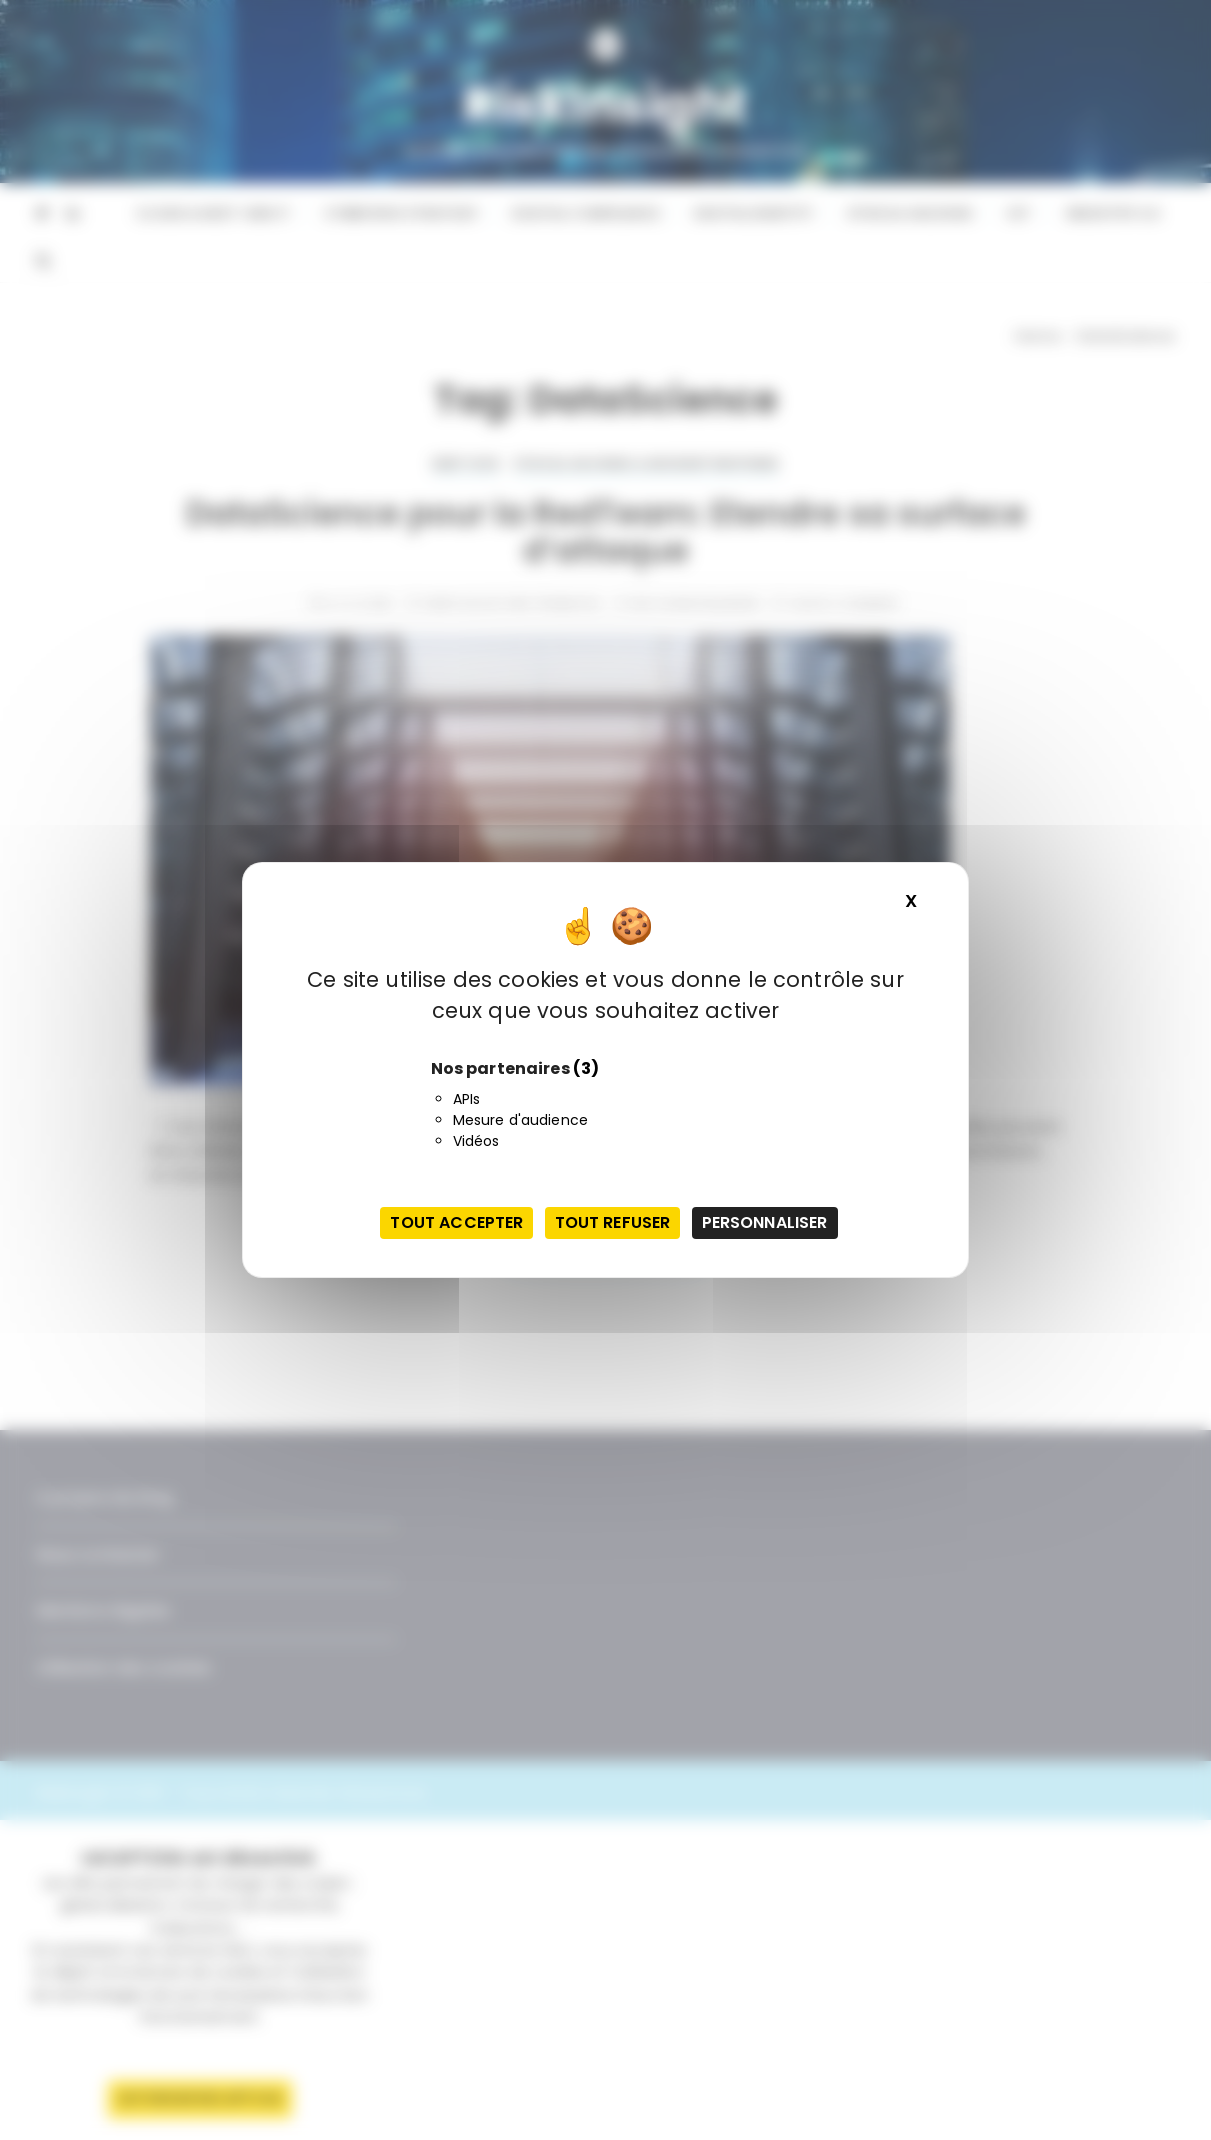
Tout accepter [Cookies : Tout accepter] (456, 1222)
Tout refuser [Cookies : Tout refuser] (613, 1222)
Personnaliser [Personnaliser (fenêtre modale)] (765, 1222)
